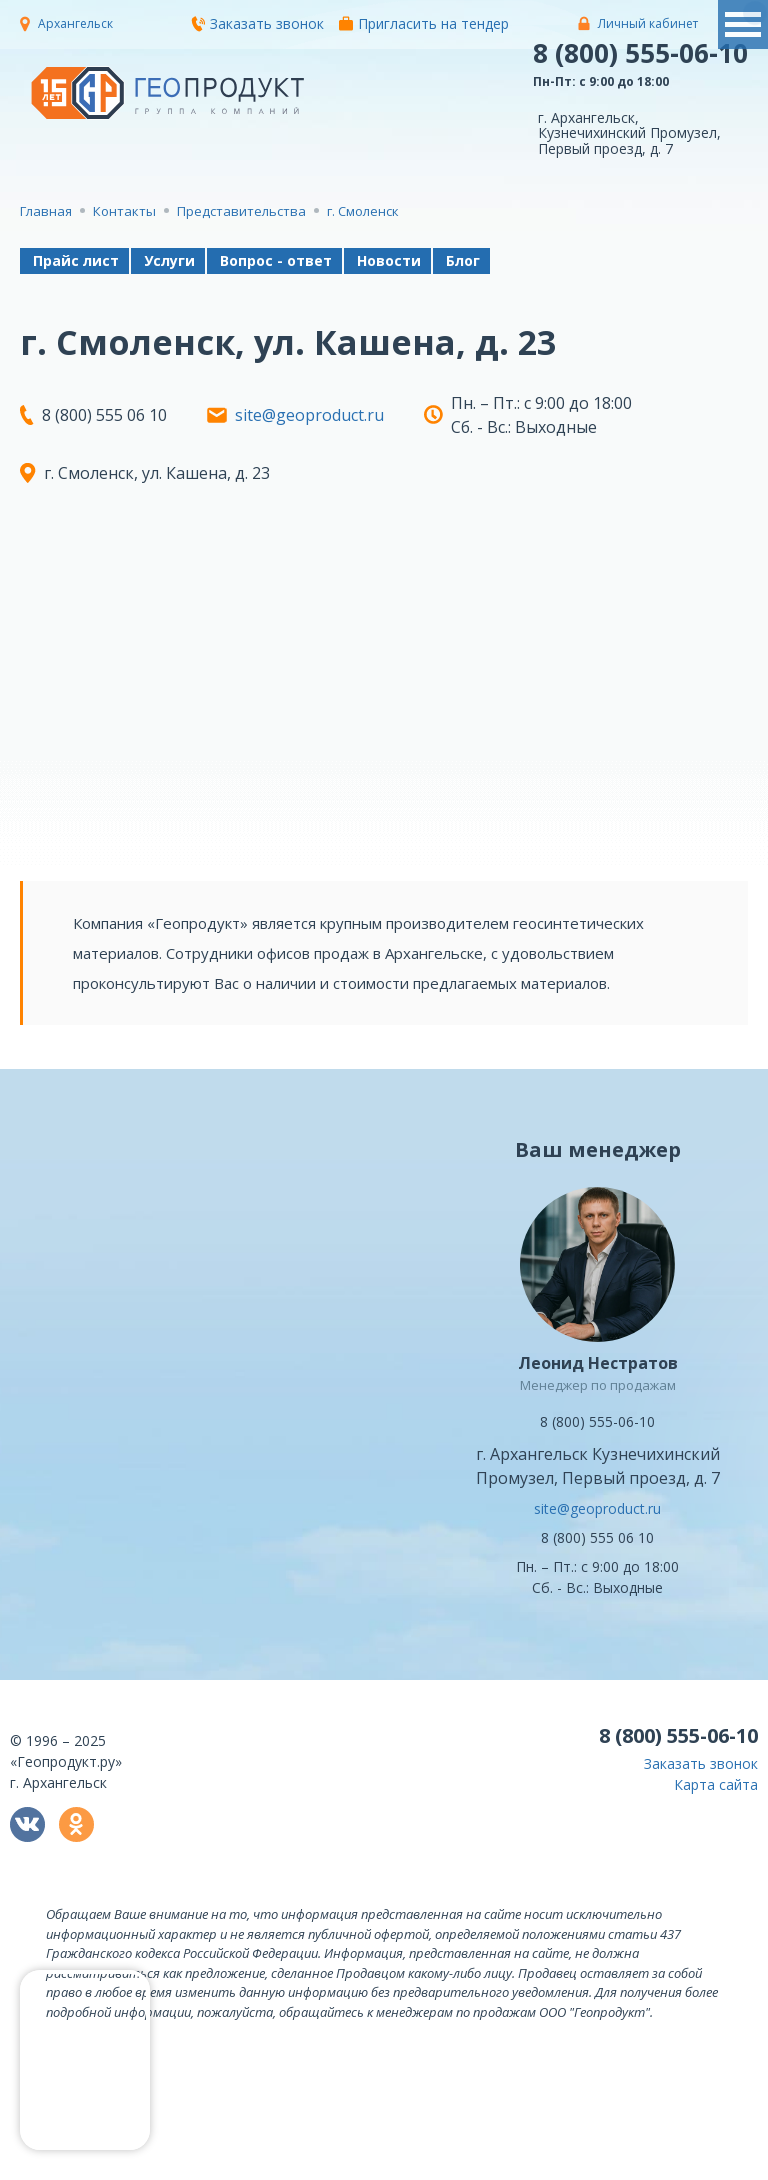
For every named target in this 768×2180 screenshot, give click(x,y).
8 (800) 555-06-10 (640, 53)
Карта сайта (716, 1784)
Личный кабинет (648, 23)
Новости (389, 260)
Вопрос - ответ (276, 260)
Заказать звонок (257, 23)
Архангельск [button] (75, 23)
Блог (463, 260)
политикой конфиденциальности (343, 2165)
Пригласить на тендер (424, 23)
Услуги (169, 260)
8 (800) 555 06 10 (597, 1537)
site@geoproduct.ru (309, 415)
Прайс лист (76, 260)
